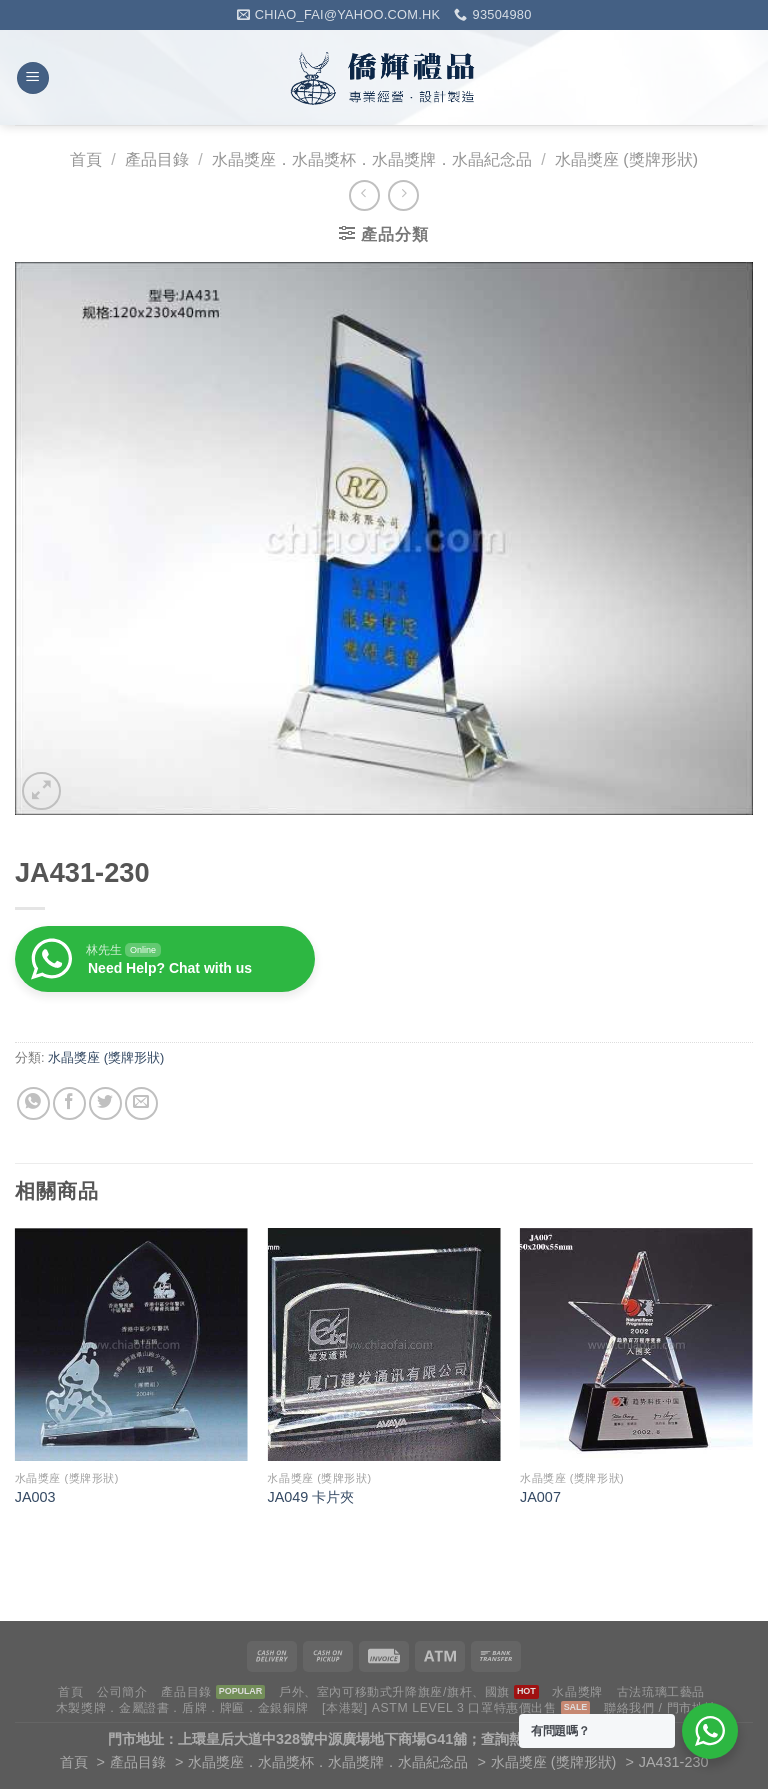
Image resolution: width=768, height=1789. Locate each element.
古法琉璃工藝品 (661, 1692)
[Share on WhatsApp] (33, 1103)
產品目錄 (157, 159)
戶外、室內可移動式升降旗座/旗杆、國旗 (394, 1692)
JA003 (35, 1497)
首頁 (86, 159)
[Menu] (33, 78)
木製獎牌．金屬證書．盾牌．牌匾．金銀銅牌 (182, 1708)
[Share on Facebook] (69, 1103)
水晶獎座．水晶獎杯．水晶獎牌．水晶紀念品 (372, 159)
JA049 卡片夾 (310, 1497)
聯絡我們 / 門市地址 (660, 1708)
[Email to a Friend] (141, 1103)
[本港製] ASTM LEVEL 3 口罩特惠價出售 (439, 1708)
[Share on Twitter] (105, 1103)
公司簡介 (122, 1692)
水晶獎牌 (577, 1692)
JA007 (540, 1497)
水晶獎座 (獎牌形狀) (626, 159)
